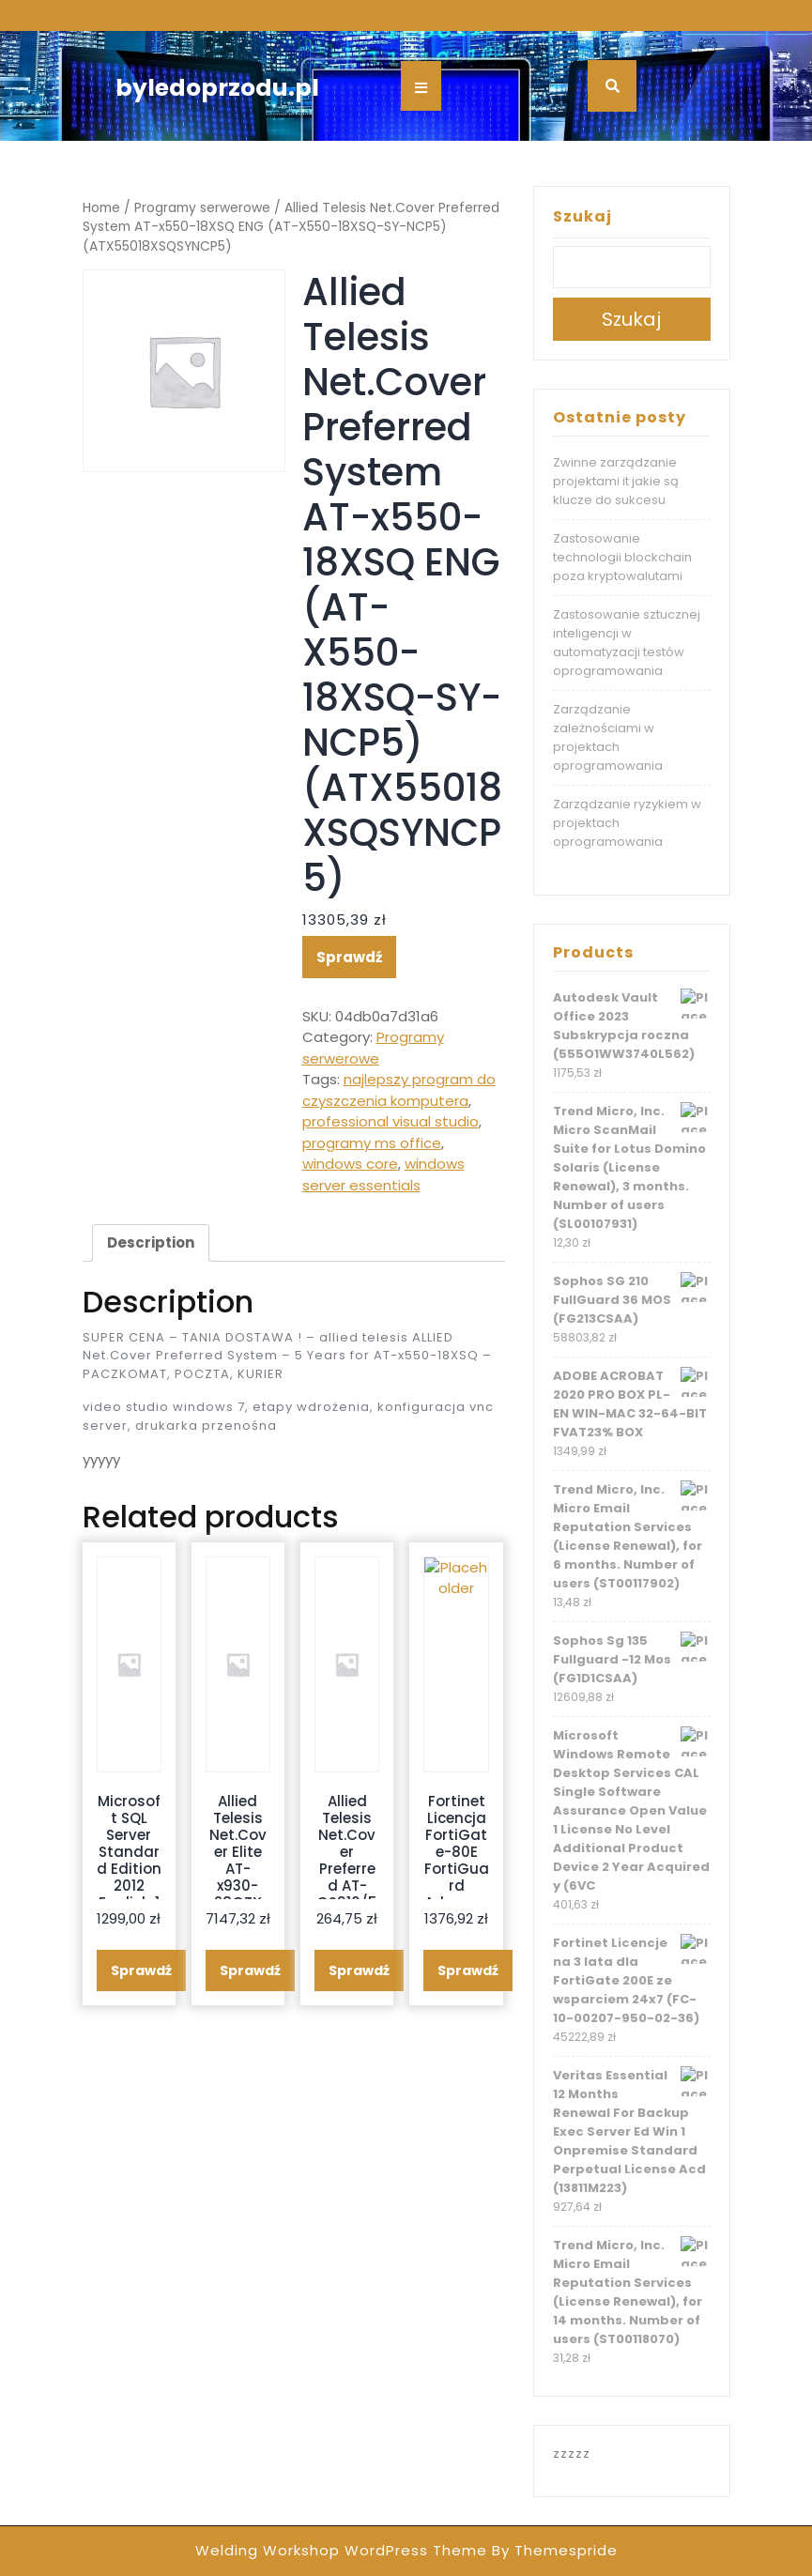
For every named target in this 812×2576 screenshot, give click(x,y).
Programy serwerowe (202, 208)
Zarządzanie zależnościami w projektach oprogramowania (608, 737)
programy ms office (371, 1143)
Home (101, 208)
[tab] (150, 1243)
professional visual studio (390, 1121)
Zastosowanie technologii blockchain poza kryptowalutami (622, 557)
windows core (350, 1163)
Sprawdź (349, 957)
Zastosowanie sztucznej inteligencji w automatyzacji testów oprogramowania (626, 643)
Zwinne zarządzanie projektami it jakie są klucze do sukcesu (616, 481)
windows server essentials (383, 1174)
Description (150, 1242)
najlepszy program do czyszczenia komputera (399, 1090)
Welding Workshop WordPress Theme (341, 2550)
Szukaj (582, 216)
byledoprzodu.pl (217, 87)
